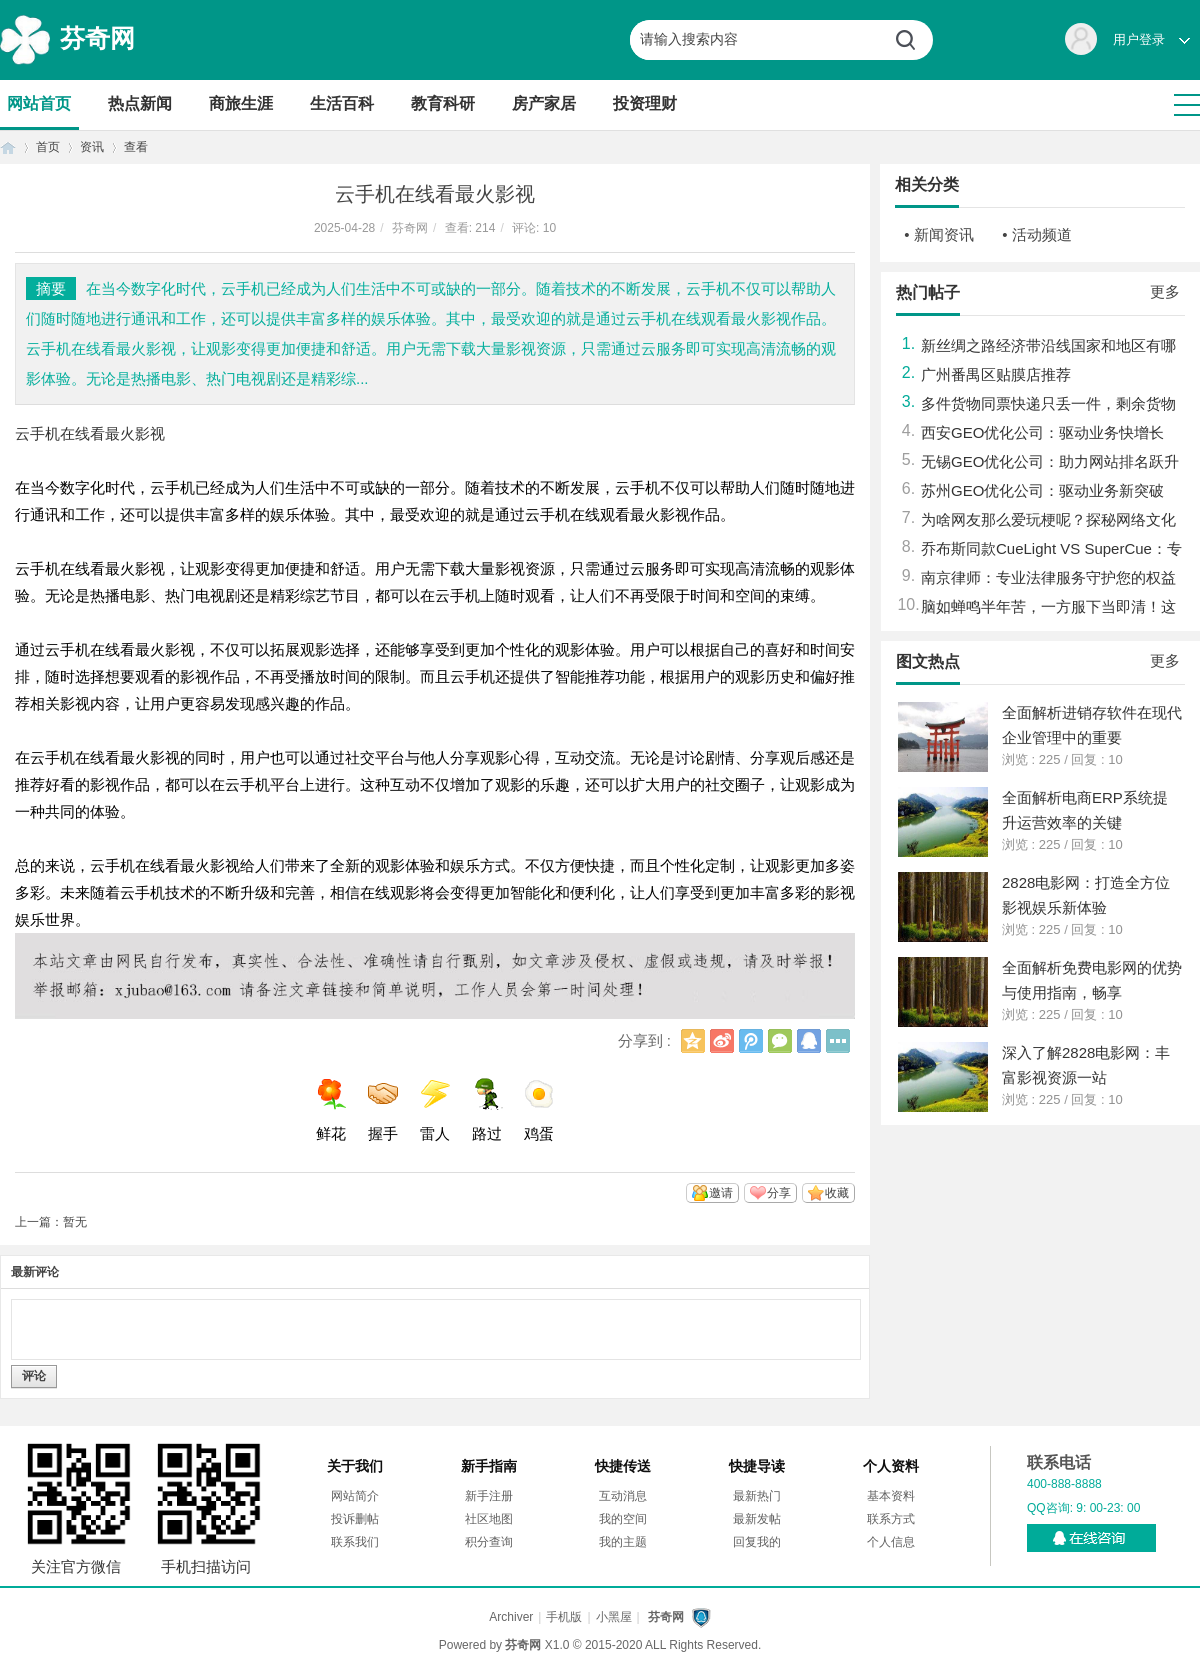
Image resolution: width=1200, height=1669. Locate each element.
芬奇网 (97, 38)
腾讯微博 (751, 1041)
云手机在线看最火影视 (90, 433)
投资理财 (645, 103)
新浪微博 (722, 1041)
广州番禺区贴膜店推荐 (996, 374)
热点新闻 (140, 103)
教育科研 (443, 103)
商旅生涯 (241, 103)
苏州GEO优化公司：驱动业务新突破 (1042, 490)
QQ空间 (693, 1041)
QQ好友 (809, 1041)
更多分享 (838, 1041)
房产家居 (544, 103)
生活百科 (342, 103)
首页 (8, 147)
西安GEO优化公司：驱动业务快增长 (1042, 432)
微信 (780, 1041)
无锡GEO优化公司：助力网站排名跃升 (1050, 461)
